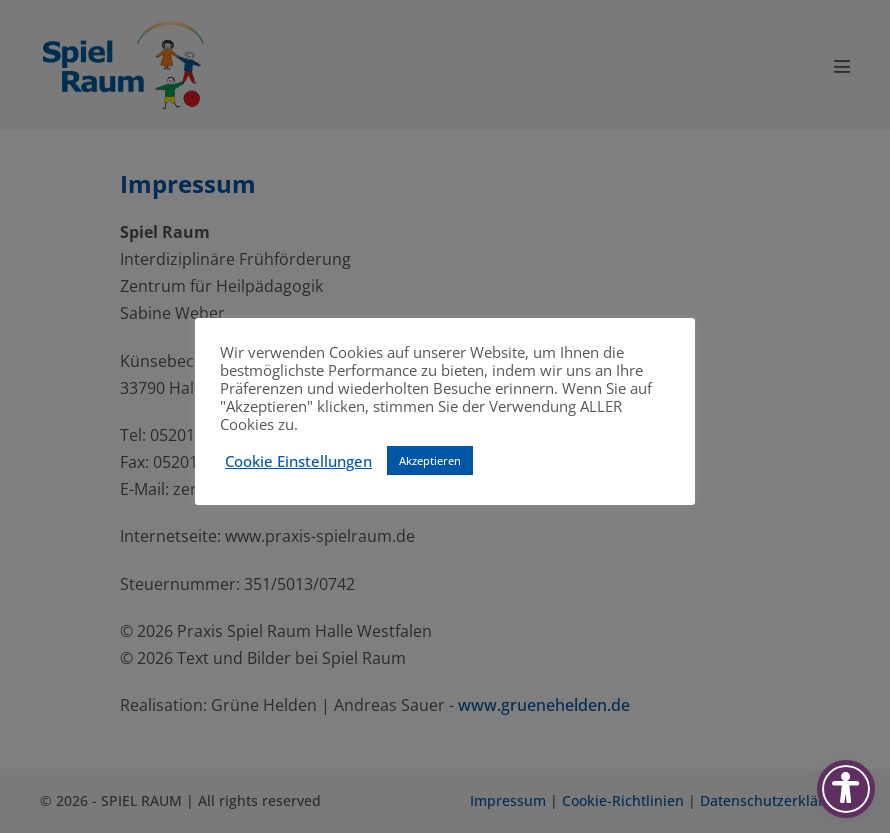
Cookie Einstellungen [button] (298, 461)
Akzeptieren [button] (430, 460)
